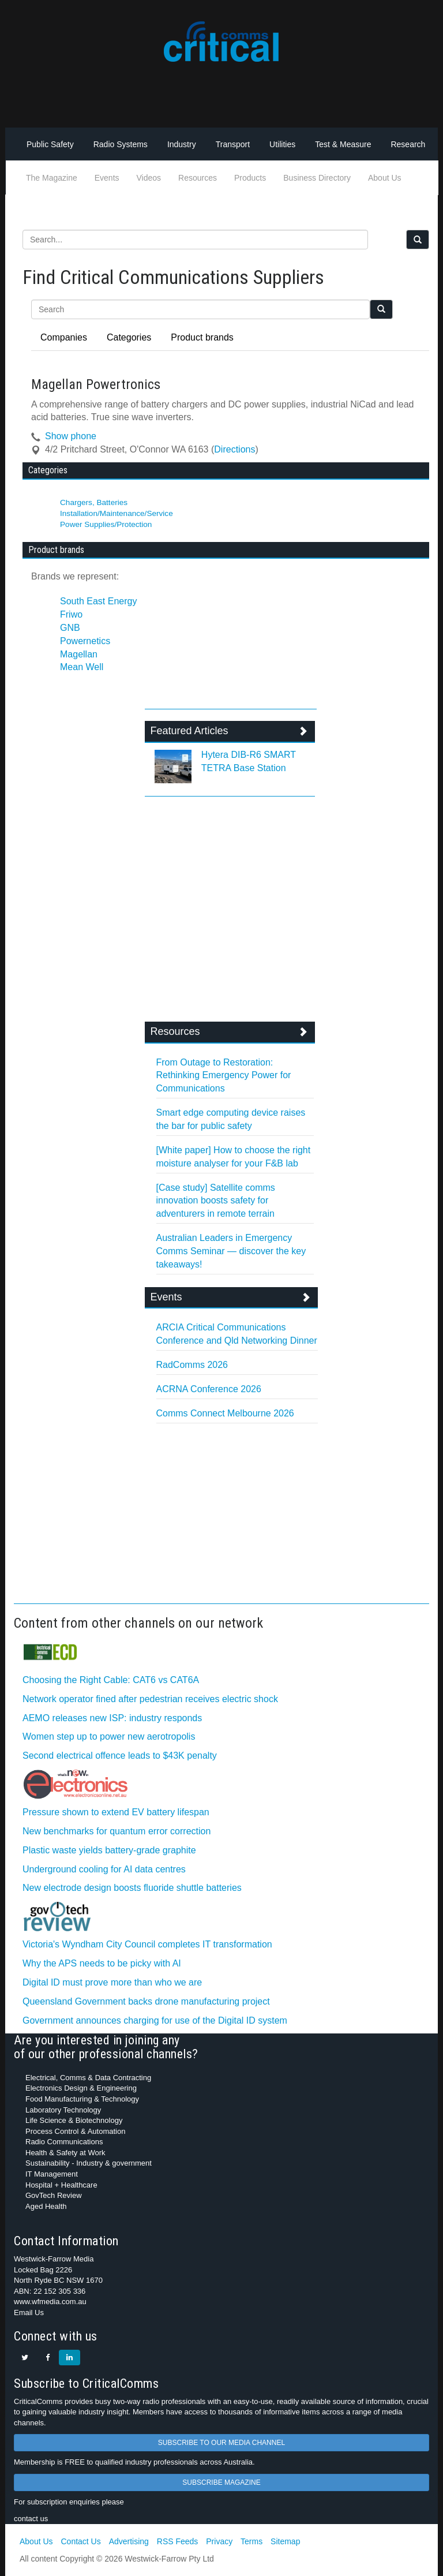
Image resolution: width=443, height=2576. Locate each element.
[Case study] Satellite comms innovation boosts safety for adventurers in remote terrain (215, 1201)
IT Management (51, 2174)
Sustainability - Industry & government (88, 2163)
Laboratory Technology (63, 2110)
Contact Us (80, 2541)
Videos (149, 177)
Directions (234, 449)
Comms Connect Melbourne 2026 (225, 1413)
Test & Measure (343, 144)
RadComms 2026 (192, 1365)
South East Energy (98, 601)
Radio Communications (64, 2141)
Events (107, 177)
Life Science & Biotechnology (73, 2120)
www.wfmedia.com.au (50, 2301)
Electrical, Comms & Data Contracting (88, 2077)
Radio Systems (120, 144)
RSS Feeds (177, 2541)
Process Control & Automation (75, 2131)
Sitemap (285, 2541)
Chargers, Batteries (93, 502)
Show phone (70, 436)
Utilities (282, 144)
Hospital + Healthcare (61, 2185)
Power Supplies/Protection (106, 524)
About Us (384, 177)
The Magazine (51, 177)
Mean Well (81, 667)
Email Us (29, 2312)
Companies (63, 337)
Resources (197, 177)
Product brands (202, 337)
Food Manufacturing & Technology (82, 2099)
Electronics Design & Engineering (81, 2088)
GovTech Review (53, 2195)
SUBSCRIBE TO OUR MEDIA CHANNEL (221, 2443)
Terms (251, 2541)
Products (250, 177)
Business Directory (317, 177)
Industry (181, 144)
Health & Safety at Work (65, 2152)
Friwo (71, 614)
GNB (70, 628)
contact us (31, 2518)
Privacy (219, 2541)
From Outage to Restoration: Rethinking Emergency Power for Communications (223, 1075)
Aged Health (46, 2206)
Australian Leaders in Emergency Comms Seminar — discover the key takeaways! (231, 1251)
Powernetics (85, 641)
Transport (233, 144)
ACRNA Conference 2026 (208, 1389)
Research (408, 144)
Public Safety (50, 144)
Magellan (78, 654)
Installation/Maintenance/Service (116, 513)
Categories (129, 337)
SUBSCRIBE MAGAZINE (221, 2482)
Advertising (129, 2541)
